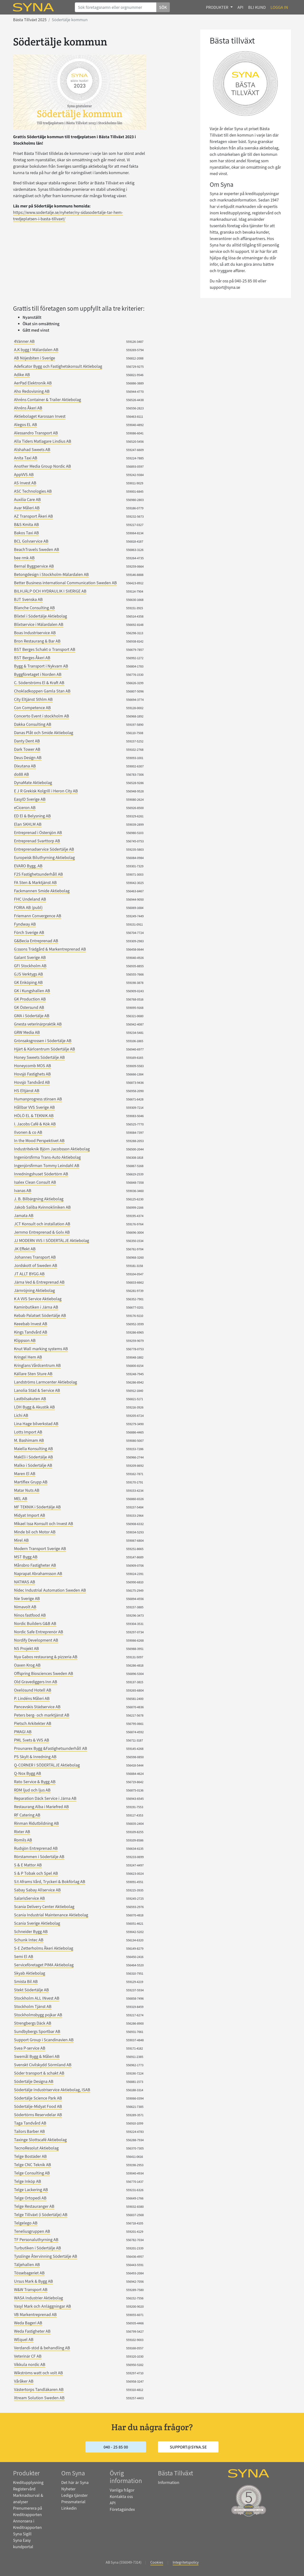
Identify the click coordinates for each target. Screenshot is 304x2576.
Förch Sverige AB (29, 932)
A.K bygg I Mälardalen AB (36, 349)
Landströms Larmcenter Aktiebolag (45, 1382)
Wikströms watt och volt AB (38, 2372)
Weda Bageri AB (28, 2323)
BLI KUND (257, 7)
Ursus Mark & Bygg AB (33, 2281)
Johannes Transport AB (35, 1257)
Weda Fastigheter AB (32, 2331)
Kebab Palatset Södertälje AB (40, 1315)
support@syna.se (188, 2447)
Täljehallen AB (27, 2264)
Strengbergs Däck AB (32, 2023)
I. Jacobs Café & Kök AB (35, 1124)
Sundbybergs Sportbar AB (37, 2031)
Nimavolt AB (25, 1606)
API (240, 7)
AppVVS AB (24, 474)
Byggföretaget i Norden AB (38, 674)
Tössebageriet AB (29, 2273)
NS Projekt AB (26, 1648)
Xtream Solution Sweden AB (39, 2397)
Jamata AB (23, 1215)
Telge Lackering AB (31, 2189)
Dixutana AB (25, 766)
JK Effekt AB (25, 1248)
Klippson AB (25, 1340)
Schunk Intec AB (28, 1940)
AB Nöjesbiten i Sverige (34, 358)
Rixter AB (22, 1831)
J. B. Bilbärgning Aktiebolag (38, 1199)
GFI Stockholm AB (30, 965)
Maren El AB (24, 1473)
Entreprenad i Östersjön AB (38, 832)
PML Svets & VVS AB (31, 1740)
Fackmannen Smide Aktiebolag (42, 890)
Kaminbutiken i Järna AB (36, 1307)
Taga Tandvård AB (30, 2123)
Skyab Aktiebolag (29, 1973)
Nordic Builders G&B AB (35, 1623)
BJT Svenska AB (28, 599)
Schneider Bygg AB (31, 1931)
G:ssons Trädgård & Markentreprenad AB (50, 949)
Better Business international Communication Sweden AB (65, 582)
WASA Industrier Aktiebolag (38, 2298)
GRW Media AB (27, 1032)
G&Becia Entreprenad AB (36, 940)
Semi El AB (23, 1956)
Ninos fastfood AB (30, 1615)
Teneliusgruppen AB (32, 2231)
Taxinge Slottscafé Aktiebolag (40, 2139)
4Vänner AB (24, 341)
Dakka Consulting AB (32, 724)
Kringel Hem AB (28, 1357)
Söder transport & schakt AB (39, 2073)
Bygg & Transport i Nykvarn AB (41, 666)
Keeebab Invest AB (30, 1323)
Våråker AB (23, 2381)
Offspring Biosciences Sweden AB (43, 1673)
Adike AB (22, 374)
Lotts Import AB (28, 1432)
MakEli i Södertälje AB (33, 1457)
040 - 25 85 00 (116, 2447)
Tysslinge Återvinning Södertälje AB (45, 2256)
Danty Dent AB (27, 741)
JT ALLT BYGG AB (29, 1273)
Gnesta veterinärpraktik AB (38, 1024)
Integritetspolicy (186, 2562)
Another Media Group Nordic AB (42, 466)
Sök (163, 7)
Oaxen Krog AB (27, 1665)
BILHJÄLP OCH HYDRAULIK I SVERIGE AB (50, 591)
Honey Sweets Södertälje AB (39, 1057)
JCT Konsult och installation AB (42, 1224)
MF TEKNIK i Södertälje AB (37, 1507)
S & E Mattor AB (28, 1865)
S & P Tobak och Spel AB (36, 1873)
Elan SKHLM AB (28, 824)
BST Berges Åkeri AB (32, 657)
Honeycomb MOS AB (32, 1065)
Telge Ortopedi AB (30, 2198)
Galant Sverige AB (30, 957)
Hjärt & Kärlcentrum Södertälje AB (44, 1049)
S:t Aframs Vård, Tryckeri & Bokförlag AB (49, 1881)
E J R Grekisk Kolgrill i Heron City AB (46, 791)
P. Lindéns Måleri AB (32, 1698)
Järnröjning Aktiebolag (34, 1290)
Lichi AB (21, 1415)
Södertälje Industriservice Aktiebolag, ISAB (52, 2089)
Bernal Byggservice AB (34, 566)
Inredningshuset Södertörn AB (41, 1174)
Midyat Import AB (29, 1515)
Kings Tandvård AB (30, 1332)
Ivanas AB (22, 1190)
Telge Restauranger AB (34, 2206)
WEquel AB (23, 2339)
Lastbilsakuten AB (30, 1398)
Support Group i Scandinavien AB (44, 2039)
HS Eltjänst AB (26, 1090)
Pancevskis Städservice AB (37, 1706)
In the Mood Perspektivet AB (39, 1140)
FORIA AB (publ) (28, 907)
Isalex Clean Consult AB (35, 1182)
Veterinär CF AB (28, 2356)
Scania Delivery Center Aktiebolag (44, 1906)
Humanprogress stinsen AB (38, 1099)
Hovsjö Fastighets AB (32, 1074)
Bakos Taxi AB (26, 532)
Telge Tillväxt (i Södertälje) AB (40, 2214)
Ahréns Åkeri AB (28, 408)
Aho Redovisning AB (32, 391)
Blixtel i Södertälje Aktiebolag (40, 616)
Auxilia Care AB (27, 499)
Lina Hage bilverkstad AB (36, 1423)
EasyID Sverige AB (30, 799)
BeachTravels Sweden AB (36, 549)
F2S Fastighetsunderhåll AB (38, 874)
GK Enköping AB (28, 982)
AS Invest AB (25, 483)
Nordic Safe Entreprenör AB (38, 1631)
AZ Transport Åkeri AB (33, 516)
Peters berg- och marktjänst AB (41, 1715)
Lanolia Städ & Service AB (37, 1390)
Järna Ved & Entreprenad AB (39, 1282)
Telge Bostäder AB (30, 2156)
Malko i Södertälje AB (33, 1465)
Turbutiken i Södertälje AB (37, 2248)
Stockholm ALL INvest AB (36, 1998)
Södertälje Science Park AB (38, 2098)
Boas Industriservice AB (35, 632)
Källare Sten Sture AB (33, 1373)
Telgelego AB (26, 2223)
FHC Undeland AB (30, 899)
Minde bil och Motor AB (35, 1532)
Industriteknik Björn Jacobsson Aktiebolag (52, 1149)
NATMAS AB (24, 1582)
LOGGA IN (279, 7)
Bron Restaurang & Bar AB (37, 641)
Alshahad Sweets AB (32, 449)
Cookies (156, 2562)
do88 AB (21, 774)
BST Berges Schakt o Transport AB (44, 649)
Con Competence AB (32, 707)
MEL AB (20, 1498)
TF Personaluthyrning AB (36, 2239)
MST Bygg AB (26, 1557)
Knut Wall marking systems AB (41, 1348)
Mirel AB (21, 1540)
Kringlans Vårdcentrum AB (37, 1365)
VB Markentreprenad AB (35, 2314)
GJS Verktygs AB (28, 974)
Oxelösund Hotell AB (32, 1690)
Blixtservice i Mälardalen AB (38, 624)
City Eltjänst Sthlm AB (33, 699)
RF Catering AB (27, 1815)
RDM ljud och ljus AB (32, 1790)
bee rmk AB (24, 557)
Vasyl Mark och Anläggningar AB (42, 2306)
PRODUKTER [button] (217, 7)
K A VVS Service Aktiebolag (38, 1298)
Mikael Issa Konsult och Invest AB (43, 1523)
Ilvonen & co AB (28, 1132)
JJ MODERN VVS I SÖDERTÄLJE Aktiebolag (51, 1240)
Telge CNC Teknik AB (32, 2164)
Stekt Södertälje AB (31, 1989)
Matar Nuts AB (26, 1490)
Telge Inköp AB (27, 2181)
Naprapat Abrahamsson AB (38, 1573)
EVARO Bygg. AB (28, 865)
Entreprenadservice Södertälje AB (44, 849)
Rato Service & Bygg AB (35, 1781)
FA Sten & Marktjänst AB (35, 882)
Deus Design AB (28, 757)
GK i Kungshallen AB (32, 990)
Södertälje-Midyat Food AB (38, 2106)
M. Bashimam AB (29, 1440)
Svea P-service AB (29, 2048)
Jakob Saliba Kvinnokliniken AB (42, 1207)
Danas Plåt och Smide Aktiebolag (43, 732)
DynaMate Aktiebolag (33, 782)
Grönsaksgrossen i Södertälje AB (42, 1040)
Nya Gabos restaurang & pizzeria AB (45, 1656)
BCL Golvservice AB (31, 541)
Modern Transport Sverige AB (40, 1548)
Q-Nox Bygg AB (27, 1773)
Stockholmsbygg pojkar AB (38, 2014)
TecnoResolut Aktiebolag (36, 2148)
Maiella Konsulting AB (33, 1448)
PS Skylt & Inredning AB (35, 1756)
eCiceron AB (25, 807)
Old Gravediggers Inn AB (35, 1681)
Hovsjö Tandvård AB (32, 1082)
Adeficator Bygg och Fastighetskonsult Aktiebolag (58, 366)
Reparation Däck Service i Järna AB (45, 1798)
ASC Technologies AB (33, 491)
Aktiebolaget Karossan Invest (40, 416)
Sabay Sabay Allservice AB (37, 1890)
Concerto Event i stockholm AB (41, 716)
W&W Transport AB (31, 2289)
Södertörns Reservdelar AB (38, 2114)
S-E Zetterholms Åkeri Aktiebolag (43, 1948)
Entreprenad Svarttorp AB (37, 841)
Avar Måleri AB (27, 507)
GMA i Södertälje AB (31, 1015)
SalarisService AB (29, 1898)
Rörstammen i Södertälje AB (39, 1856)
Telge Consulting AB (32, 2173)
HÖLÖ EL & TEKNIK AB (34, 1115)
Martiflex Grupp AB (31, 1482)
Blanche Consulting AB (34, 607)
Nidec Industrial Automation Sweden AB (50, 1590)
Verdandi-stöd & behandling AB (42, 2347)
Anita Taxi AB (25, 458)
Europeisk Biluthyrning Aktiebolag (44, 857)
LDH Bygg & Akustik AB (34, 1407)
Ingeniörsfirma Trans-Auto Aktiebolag (47, 1157)
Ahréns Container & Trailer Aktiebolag (47, 399)
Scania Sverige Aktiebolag (37, 1923)
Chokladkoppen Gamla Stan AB (42, 691)
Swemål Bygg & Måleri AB (37, 2056)
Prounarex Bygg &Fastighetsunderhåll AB (50, 1748)
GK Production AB (30, 999)
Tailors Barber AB (29, 2131)
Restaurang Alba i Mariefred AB (41, 1806)
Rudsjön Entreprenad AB (36, 1848)
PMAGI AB (23, 1731)
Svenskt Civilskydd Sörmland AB (42, 2064)
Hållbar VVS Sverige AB (34, 1107)
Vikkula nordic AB (29, 2364)
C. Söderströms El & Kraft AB (39, 682)
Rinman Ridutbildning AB (36, 1823)
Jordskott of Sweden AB (35, 1265)
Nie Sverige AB (27, 1598)
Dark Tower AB (27, 749)
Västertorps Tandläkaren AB (39, 2389)
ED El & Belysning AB (32, 816)
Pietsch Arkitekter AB (32, 1723)
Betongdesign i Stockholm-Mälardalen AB (51, 574)
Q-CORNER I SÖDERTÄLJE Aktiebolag (47, 1765)
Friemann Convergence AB (37, 915)
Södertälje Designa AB (33, 2081)
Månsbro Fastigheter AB (35, 1565)
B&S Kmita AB (26, 524)
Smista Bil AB (26, 1981)
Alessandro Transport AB (36, 433)
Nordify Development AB (36, 1640)
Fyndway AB (25, 924)
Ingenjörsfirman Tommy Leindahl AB (46, 1165)
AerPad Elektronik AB (33, 383)
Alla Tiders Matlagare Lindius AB (42, 441)
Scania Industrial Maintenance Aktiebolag (51, 1915)
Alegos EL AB (25, 424)
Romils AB (23, 1840)
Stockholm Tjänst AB (33, 2006)
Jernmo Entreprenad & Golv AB (42, 1232)
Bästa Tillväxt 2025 (30, 19)
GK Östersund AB (29, 1007)
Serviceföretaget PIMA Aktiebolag (44, 1965)
